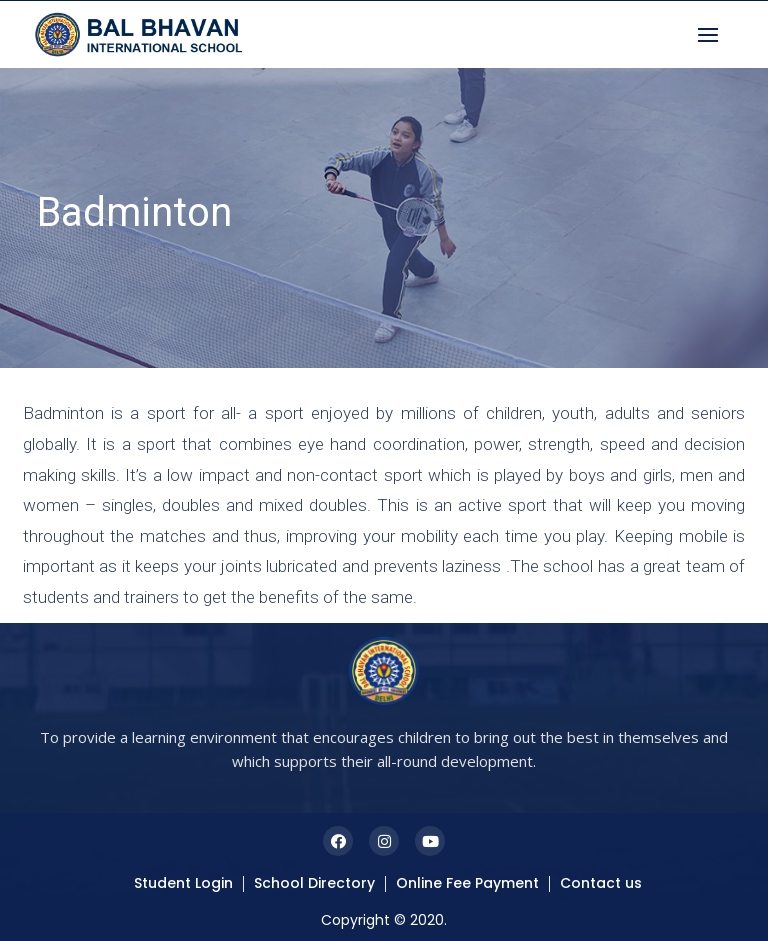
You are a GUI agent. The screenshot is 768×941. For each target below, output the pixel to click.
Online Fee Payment (467, 883)
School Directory (314, 883)
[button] (713, 34)
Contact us (601, 883)
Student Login (183, 883)
